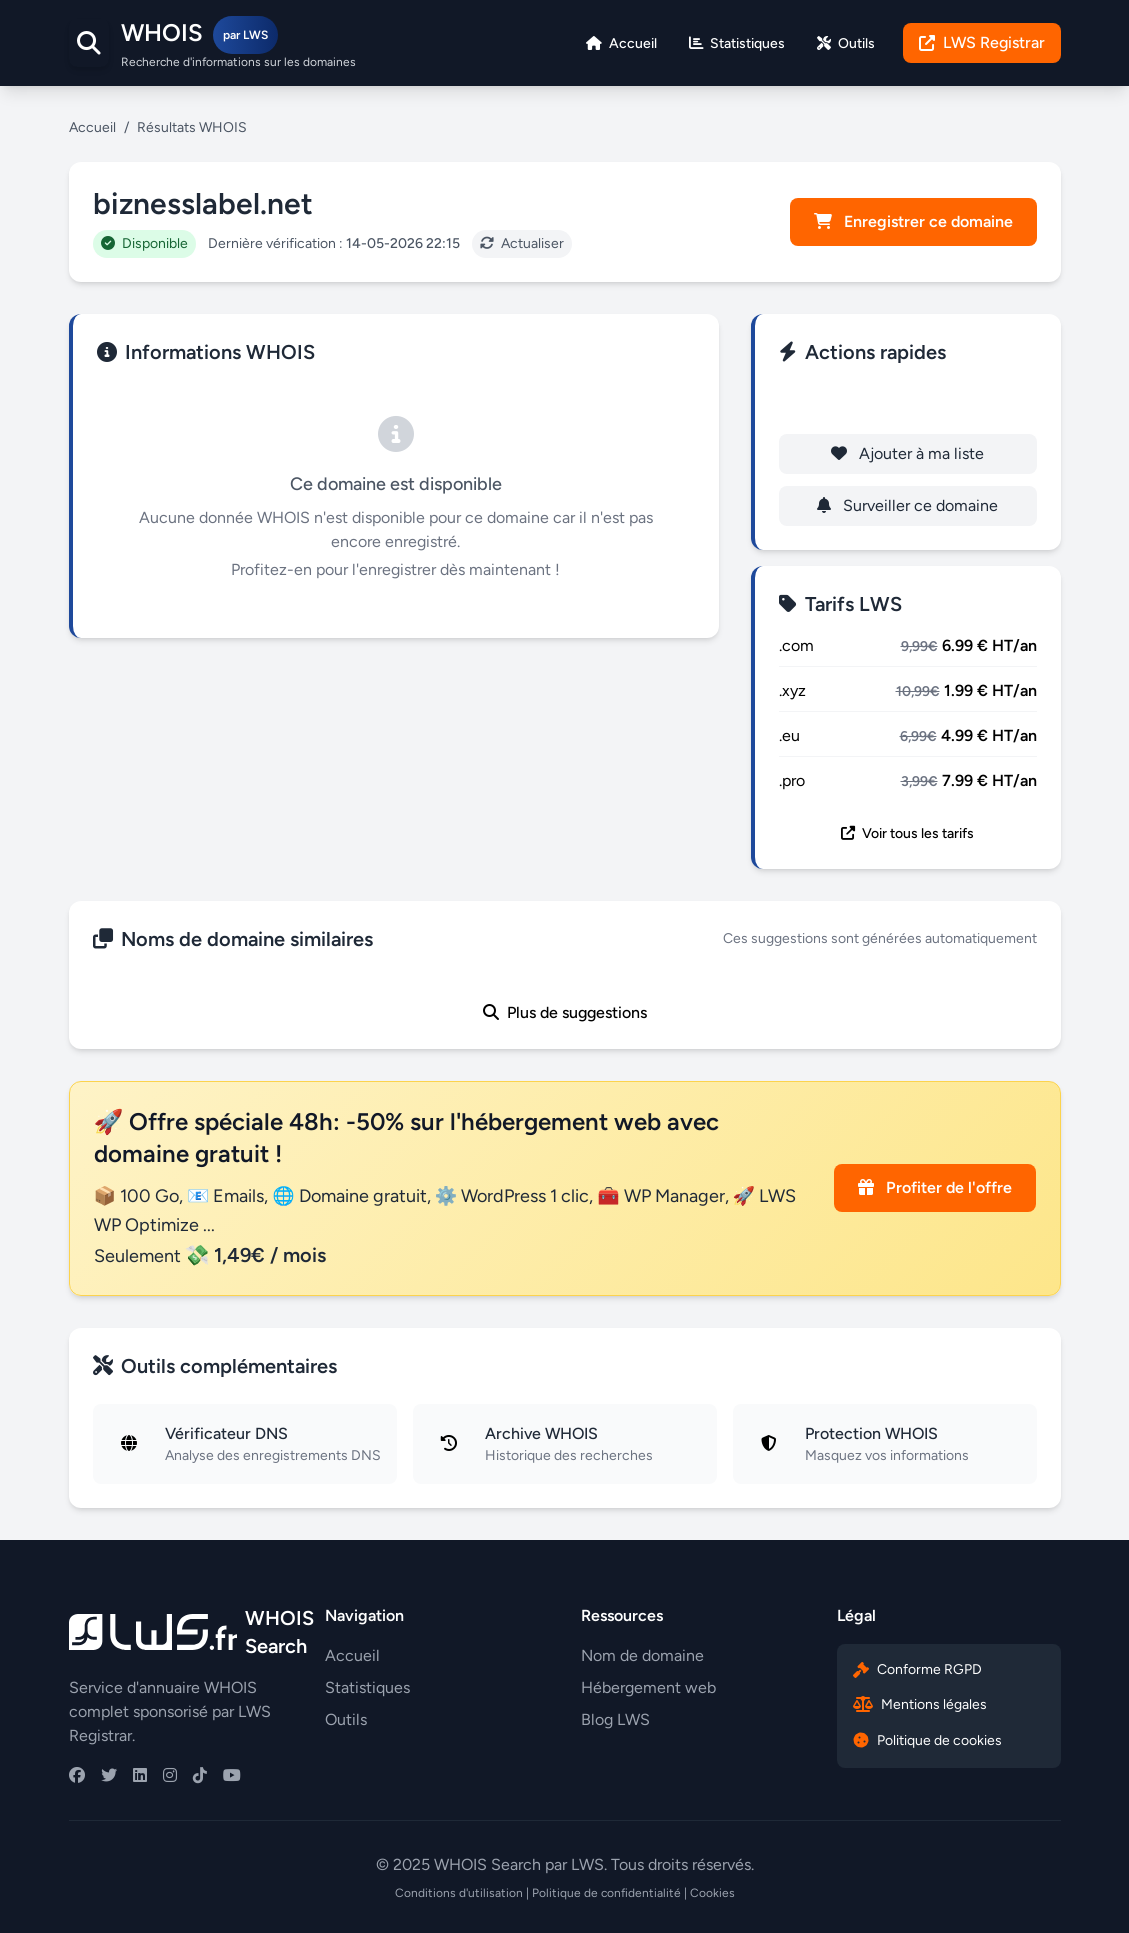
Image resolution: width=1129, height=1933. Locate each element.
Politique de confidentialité (606, 1893)
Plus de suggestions (565, 1012)
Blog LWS (615, 1719)
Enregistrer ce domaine (913, 221)
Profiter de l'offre (935, 1187)
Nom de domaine (642, 1655)
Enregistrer (907, 401)
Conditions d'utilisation (459, 1893)
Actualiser (522, 243)
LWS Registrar (982, 42)
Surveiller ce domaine (907, 505)
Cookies (712, 1893)
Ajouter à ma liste (907, 453)
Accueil (92, 127)
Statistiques (367, 1687)
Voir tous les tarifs (907, 833)
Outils (346, 1719)
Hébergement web (648, 1687)
